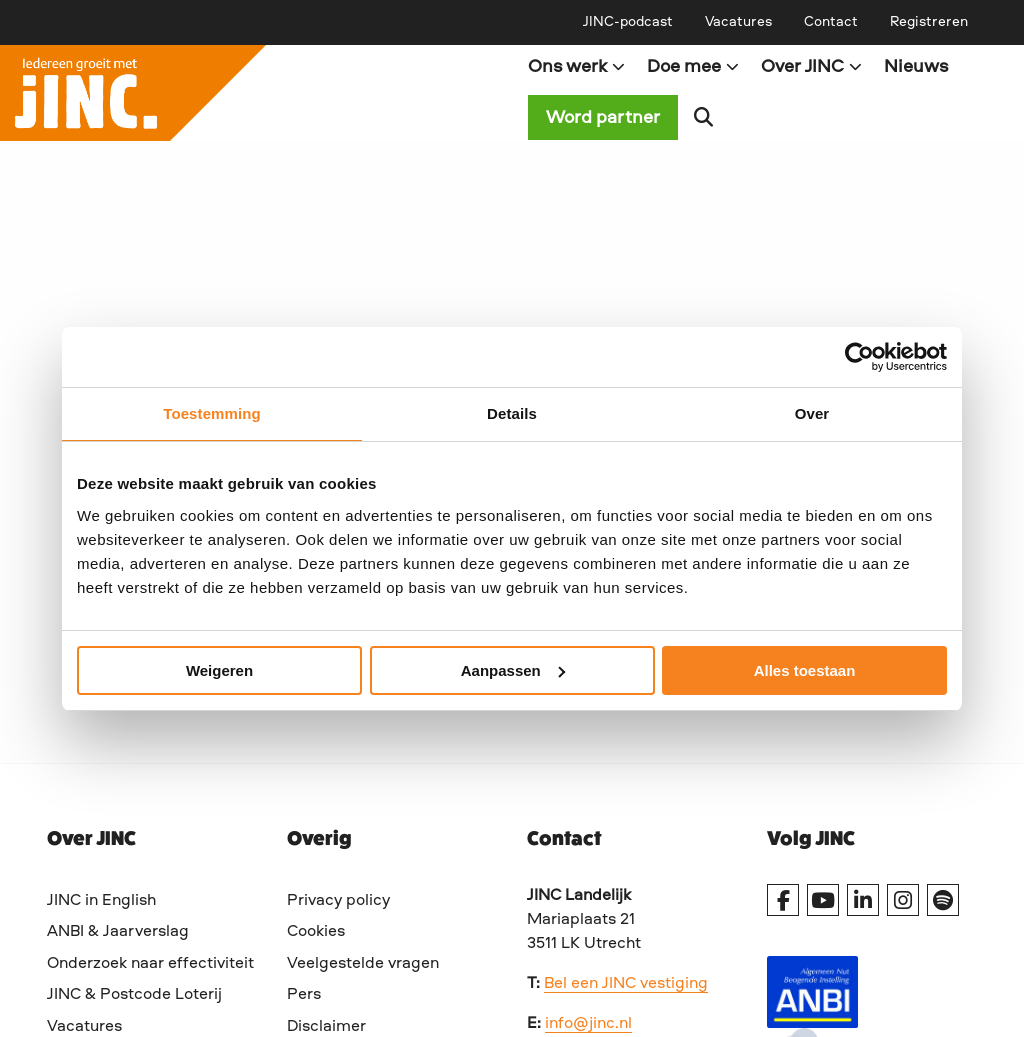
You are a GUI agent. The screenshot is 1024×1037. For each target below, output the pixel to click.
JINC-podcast (628, 22)
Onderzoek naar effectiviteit (150, 964)
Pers (304, 995)
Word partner (603, 118)
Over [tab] (812, 413)
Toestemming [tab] (212, 413)
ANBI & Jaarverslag (118, 932)
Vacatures (738, 22)
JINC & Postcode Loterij (134, 995)
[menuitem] (628, 22)
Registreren (929, 22)
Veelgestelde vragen (363, 964)
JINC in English (101, 901)
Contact (831, 22)
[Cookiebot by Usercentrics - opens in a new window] (859, 357)
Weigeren (219, 670)
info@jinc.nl (588, 1024)
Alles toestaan (805, 670)
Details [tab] (512, 413)
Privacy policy (338, 901)
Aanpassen (513, 670)
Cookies (316, 932)
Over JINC (811, 67)
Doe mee (693, 67)
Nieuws (916, 67)
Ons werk (576, 67)
